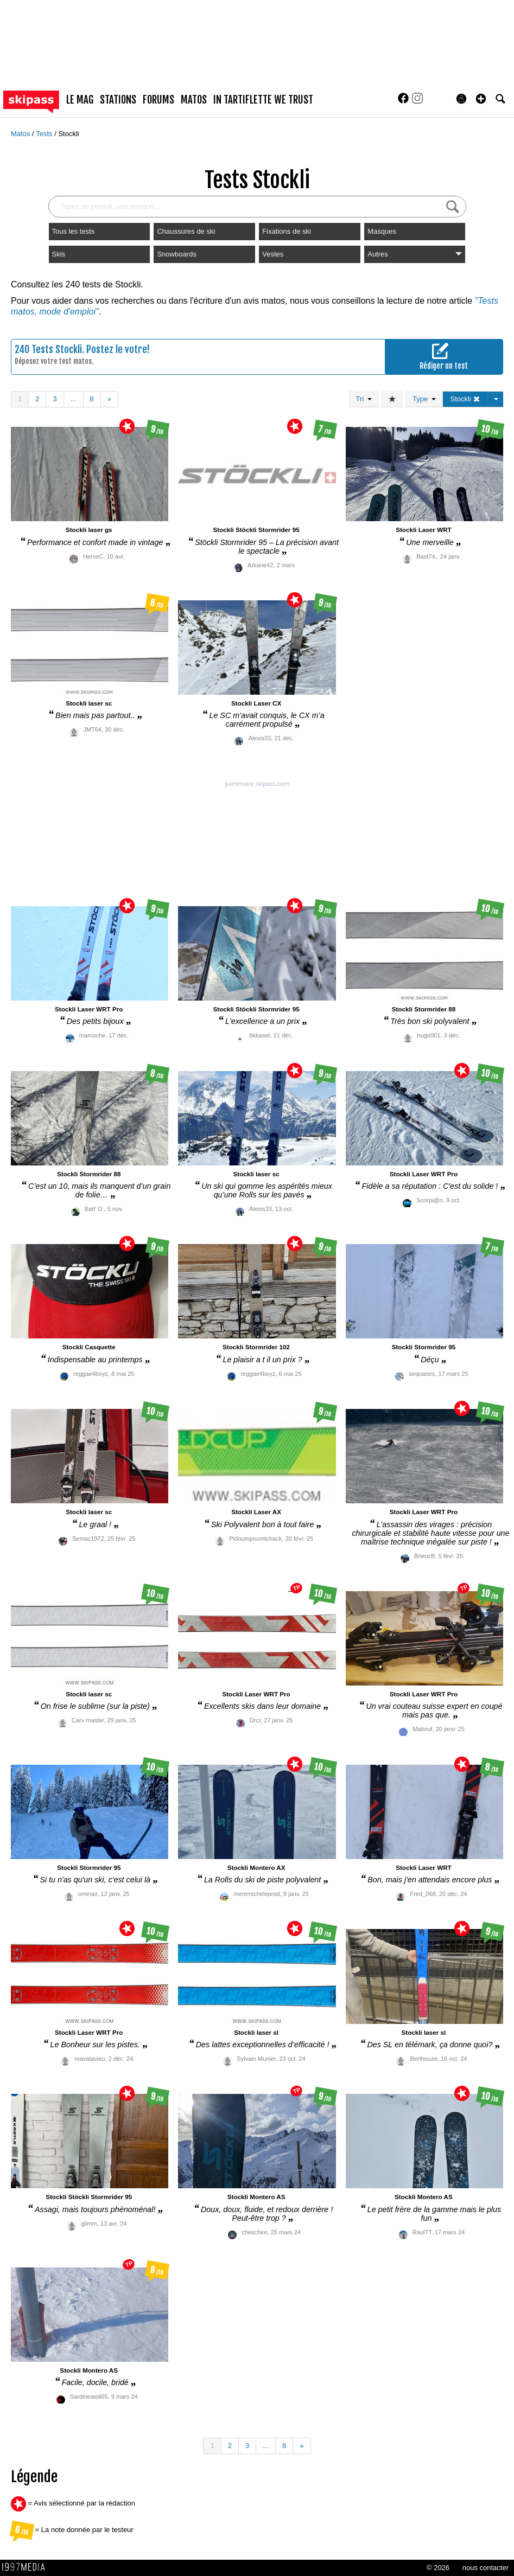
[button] (481, 99)
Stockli (68, 134)
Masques (381, 231)
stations (118, 99)
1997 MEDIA (26, 2567)
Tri (364, 399)
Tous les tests (73, 231)
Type (424, 399)
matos (194, 99)
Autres (414, 254)
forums (158, 99)
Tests (45, 134)
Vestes (272, 254)
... (74, 399)
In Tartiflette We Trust (263, 99)
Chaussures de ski (186, 231)
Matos (21, 134)
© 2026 (438, 2568)
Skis (59, 254)
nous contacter (485, 2568)
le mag (79, 99)
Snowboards (176, 254)
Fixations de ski (286, 231)
